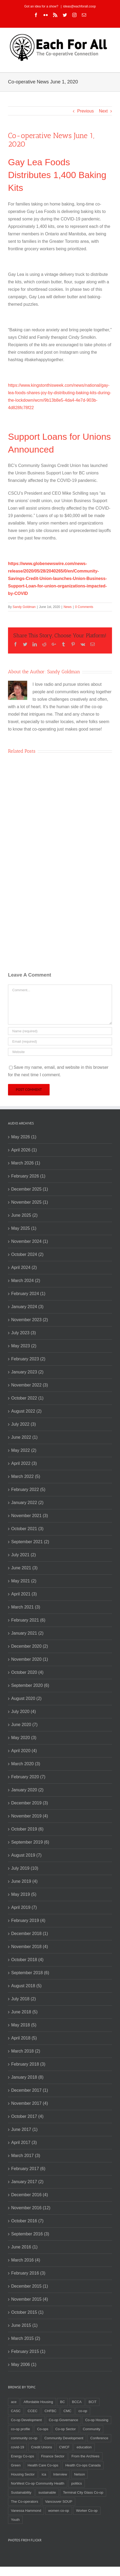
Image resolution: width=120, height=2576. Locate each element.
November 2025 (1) (29, 1202)
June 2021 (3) (24, 1568)
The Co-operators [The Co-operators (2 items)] (24, 2502)
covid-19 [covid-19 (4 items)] (17, 2447)
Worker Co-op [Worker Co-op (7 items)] (87, 2511)
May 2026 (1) (23, 1137)
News (67, 607)
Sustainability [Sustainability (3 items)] (21, 2492)
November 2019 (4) (29, 1816)
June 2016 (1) (24, 2247)
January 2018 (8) (27, 2077)
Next (103, 111)
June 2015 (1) (24, 2325)
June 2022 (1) (24, 1437)
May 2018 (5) (23, 2025)
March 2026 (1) (25, 1163)
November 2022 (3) (29, 1385)
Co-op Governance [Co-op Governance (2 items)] (63, 2420)
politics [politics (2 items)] (76, 2483)
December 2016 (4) (29, 2194)
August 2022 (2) (26, 1411)
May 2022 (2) (23, 1450)
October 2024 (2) (27, 1254)
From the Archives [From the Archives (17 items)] (85, 2456)
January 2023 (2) (27, 1372)
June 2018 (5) (24, 2012)
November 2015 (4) (29, 2299)
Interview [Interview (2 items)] (60, 2474)
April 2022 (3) (24, 1463)
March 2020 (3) (25, 1763)
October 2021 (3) (27, 1528)
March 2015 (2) (25, 2338)
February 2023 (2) (28, 1359)
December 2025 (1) (29, 1189)
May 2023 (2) (23, 1346)
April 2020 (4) (24, 1750)
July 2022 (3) (23, 1424)
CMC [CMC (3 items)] (67, 2411)
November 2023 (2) (29, 1319)
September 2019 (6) (30, 1842)
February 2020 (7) (28, 1777)
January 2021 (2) (27, 1633)
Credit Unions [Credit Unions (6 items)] (41, 2447)
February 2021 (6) (28, 1620)
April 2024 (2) (24, 1267)
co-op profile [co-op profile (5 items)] (20, 2429)
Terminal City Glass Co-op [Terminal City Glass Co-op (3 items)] (83, 2492)
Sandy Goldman (24, 607)
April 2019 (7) (24, 1907)
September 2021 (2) (30, 1541)
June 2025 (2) (24, 1215)
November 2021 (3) (29, 1515)
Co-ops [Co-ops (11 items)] (42, 2429)
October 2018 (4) (27, 1959)
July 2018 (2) (23, 1999)
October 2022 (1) (27, 1398)
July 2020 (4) (23, 1711)
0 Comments (84, 607)
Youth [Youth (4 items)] (15, 2520)
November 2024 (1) (29, 1241)
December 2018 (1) (29, 1933)
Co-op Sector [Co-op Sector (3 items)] (65, 2429)
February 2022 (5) (28, 1489)
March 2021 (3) (25, 1607)
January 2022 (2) (27, 1502)
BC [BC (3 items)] (62, 2402)
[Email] (60, 1041)
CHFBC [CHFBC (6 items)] (51, 2411)
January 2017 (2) (27, 2181)
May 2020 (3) (23, 1737)
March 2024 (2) (25, 1280)
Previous (85, 111)
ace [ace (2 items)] (14, 2402)
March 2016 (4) (25, 2260)
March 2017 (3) (25, 2155)
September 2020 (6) (30, 1685)
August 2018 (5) (26, 1986)
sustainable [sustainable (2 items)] (47, 2492)
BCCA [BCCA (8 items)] (77, 2402)
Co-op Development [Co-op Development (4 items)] (26, 2420)
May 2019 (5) (23, 1894)
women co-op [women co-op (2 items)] (58, 2511)
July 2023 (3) (23, 1333)
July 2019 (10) (24, 1868)
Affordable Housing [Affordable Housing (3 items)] (38, 2402)
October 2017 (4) (27, 2116)
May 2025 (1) (23, 1228)
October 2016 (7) (27, 2221)
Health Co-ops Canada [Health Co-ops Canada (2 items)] (83, 2465)
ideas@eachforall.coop (79, 6)
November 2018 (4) (29, 1946)
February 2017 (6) (28, 2168)
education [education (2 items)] (84, 2447)
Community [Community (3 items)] (91, 2429)
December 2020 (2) (29, 1646)
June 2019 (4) (24, 1881)
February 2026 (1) (28, 1176)
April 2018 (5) (24, 2038)
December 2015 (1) (29, 2286)
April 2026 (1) (24, 1150)
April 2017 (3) (24, 2142)
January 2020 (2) (27, 1790)
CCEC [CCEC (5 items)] (33, 2411)
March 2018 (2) (25, 2051)
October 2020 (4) (27, 1672)
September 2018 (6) (30, 1972)
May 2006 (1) (23, 2364)
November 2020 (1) (29, 1659)
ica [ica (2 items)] (44, 2474)
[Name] (60, 1031)
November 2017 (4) (29, 2103)
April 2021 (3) (24, 1594)
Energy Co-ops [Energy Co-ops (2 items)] (22, 2456)
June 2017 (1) (24, 2129)
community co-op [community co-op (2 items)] (24, 2438)
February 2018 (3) (28, 2064)
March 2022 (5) (25, 1476)
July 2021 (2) (23, 1555)
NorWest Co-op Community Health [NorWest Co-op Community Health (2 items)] (37, 2483)
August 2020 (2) (26, 1698)
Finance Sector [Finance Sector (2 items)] (52, 2456)
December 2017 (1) (29, 2090)
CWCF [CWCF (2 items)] (64, 2447)
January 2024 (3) (27, 1306)
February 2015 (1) (28, 2351)
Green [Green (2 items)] (16, 2465)
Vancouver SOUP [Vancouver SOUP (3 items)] (58, 2502)
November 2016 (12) (30, 2208)
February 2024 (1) (28, 1293)
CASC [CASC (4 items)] (16, 2411)
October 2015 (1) (27, 2312)
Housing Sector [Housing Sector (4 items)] (23, 2474)
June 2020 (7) (24, 1724)
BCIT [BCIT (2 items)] (93, 2402)
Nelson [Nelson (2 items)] (79, 2474)
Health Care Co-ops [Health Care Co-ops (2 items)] (43, 2465)
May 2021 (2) (23, 1581)
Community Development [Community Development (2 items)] (63, 2438)
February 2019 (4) (28, 1920)
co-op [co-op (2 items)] (82, 2411)
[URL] (60, 1052)
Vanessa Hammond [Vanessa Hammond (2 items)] (26, 2511)
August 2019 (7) (26, 1855)
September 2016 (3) (30, 2234)
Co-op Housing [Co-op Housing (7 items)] (96, 2420)
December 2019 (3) (29, 1803)
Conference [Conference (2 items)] (99, 2438)
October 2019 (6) (27, 1829)
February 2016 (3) (28, 2273)
